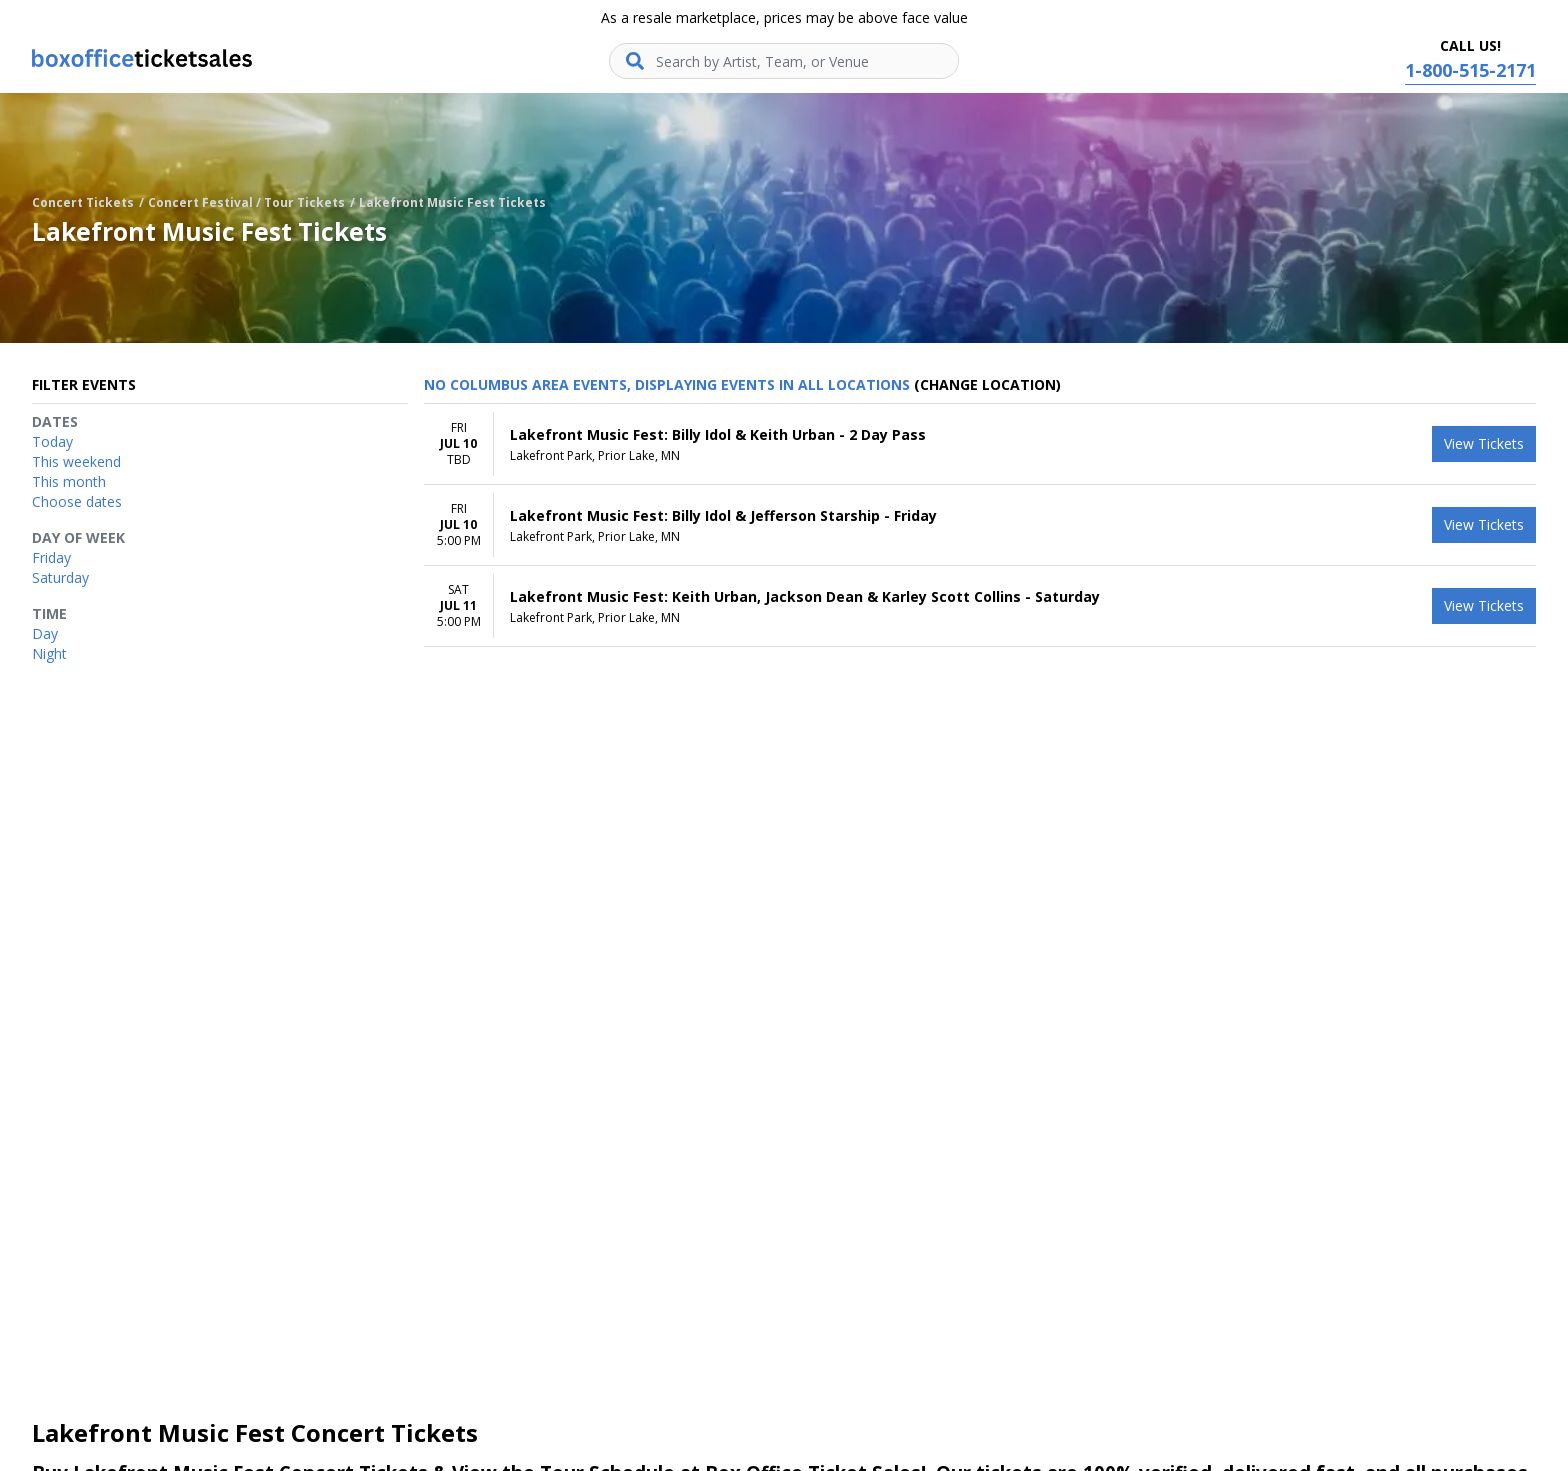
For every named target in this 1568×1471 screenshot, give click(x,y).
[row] (980, 444)
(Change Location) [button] (987, 384)
